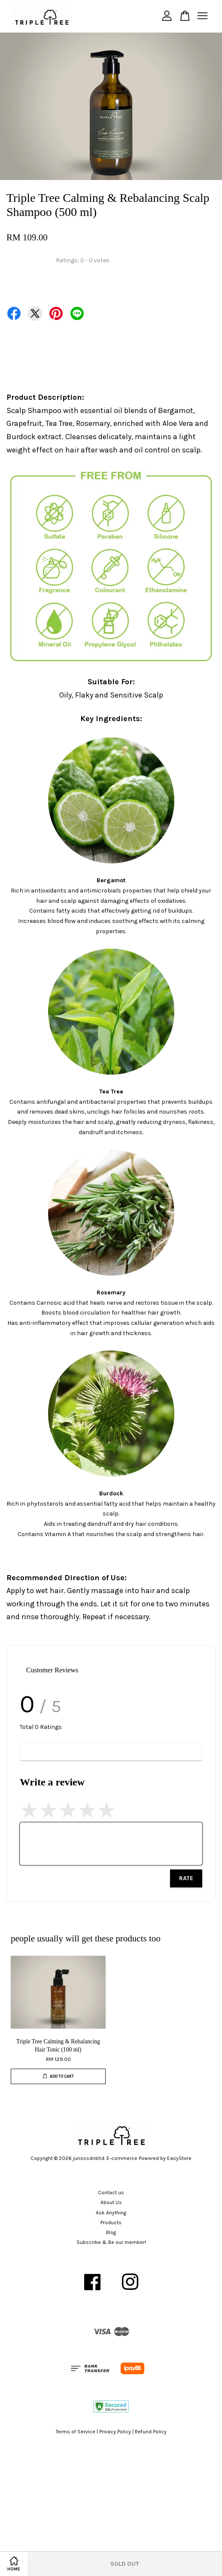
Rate (186, 1878)
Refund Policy (151, 2432)
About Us (111, 2202)
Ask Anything (111, 2213)
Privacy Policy (115, 2432)
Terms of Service (75, 2432)
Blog (111, 2232)
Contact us (111, 2193)
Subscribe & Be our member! (111, 2242)
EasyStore (179, 2158)
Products (111, 2223)
